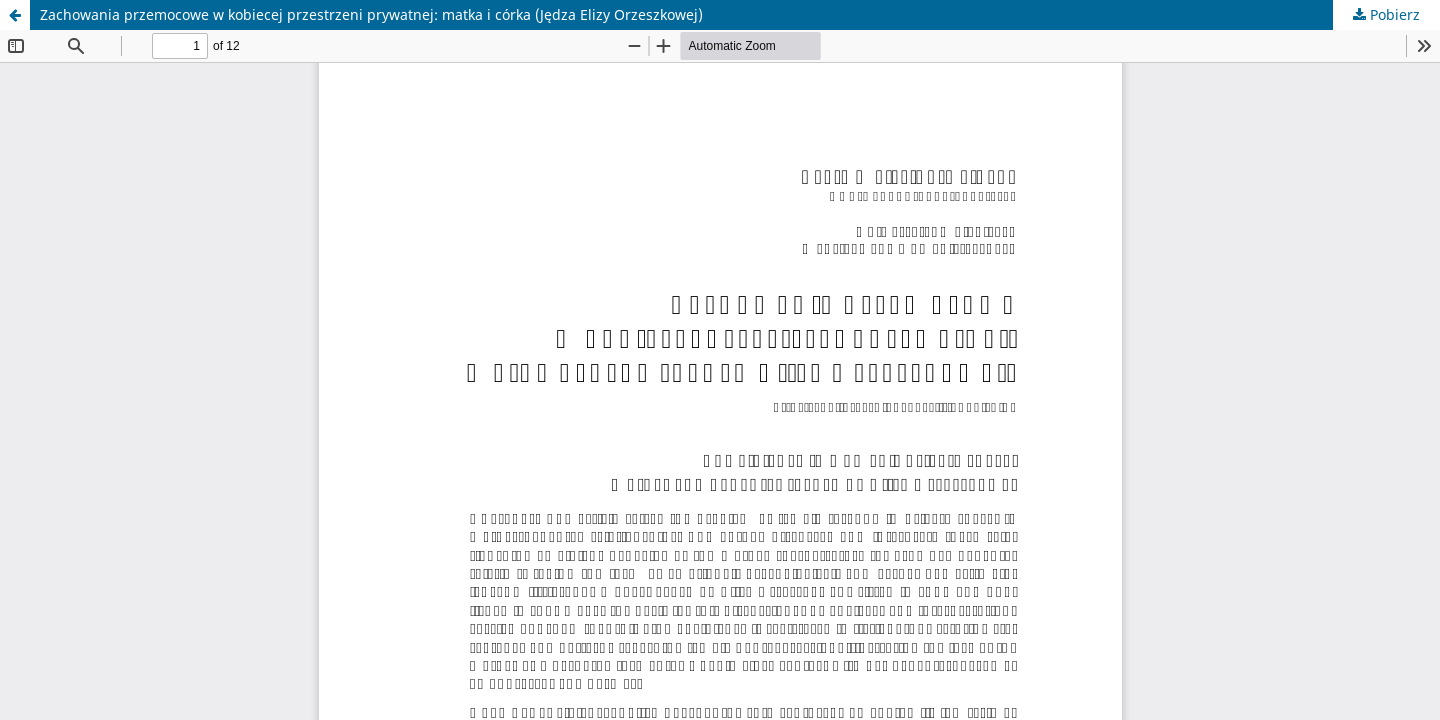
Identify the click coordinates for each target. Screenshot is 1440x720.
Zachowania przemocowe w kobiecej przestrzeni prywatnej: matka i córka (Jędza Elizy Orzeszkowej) (371, 14)
